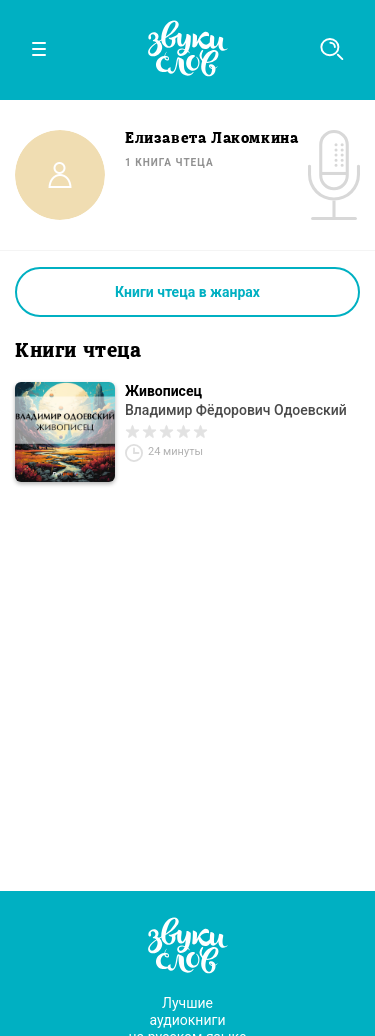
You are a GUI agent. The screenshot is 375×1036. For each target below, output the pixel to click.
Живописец (163, 391)
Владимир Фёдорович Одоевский (236, 410)
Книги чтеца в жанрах (187, 292)
